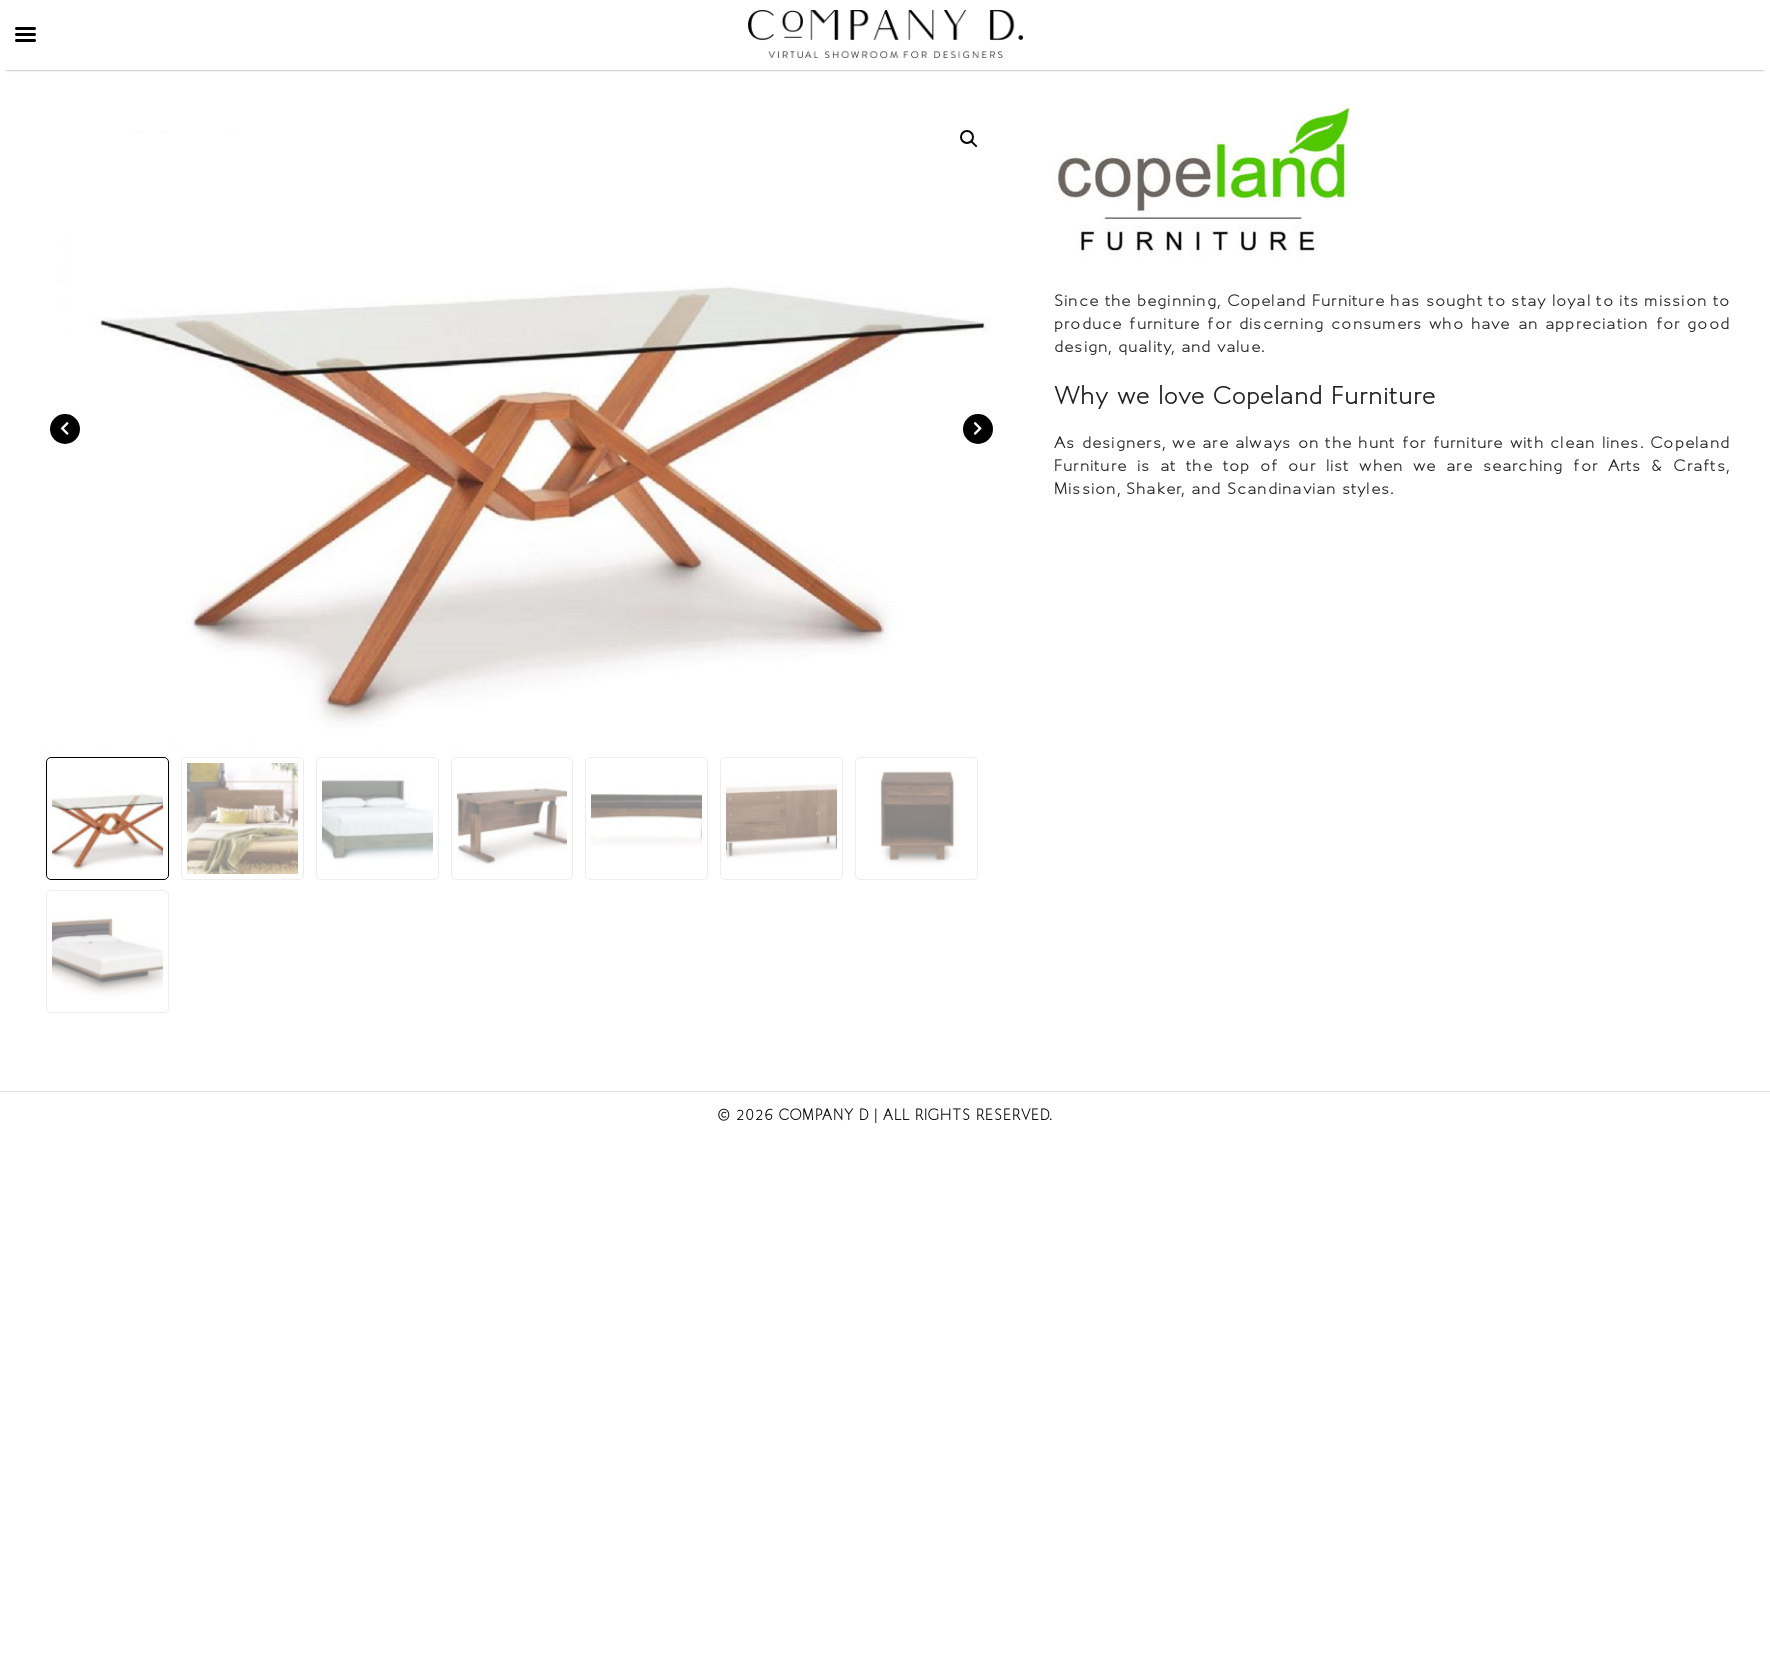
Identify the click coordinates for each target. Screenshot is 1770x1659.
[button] (969, 139)
